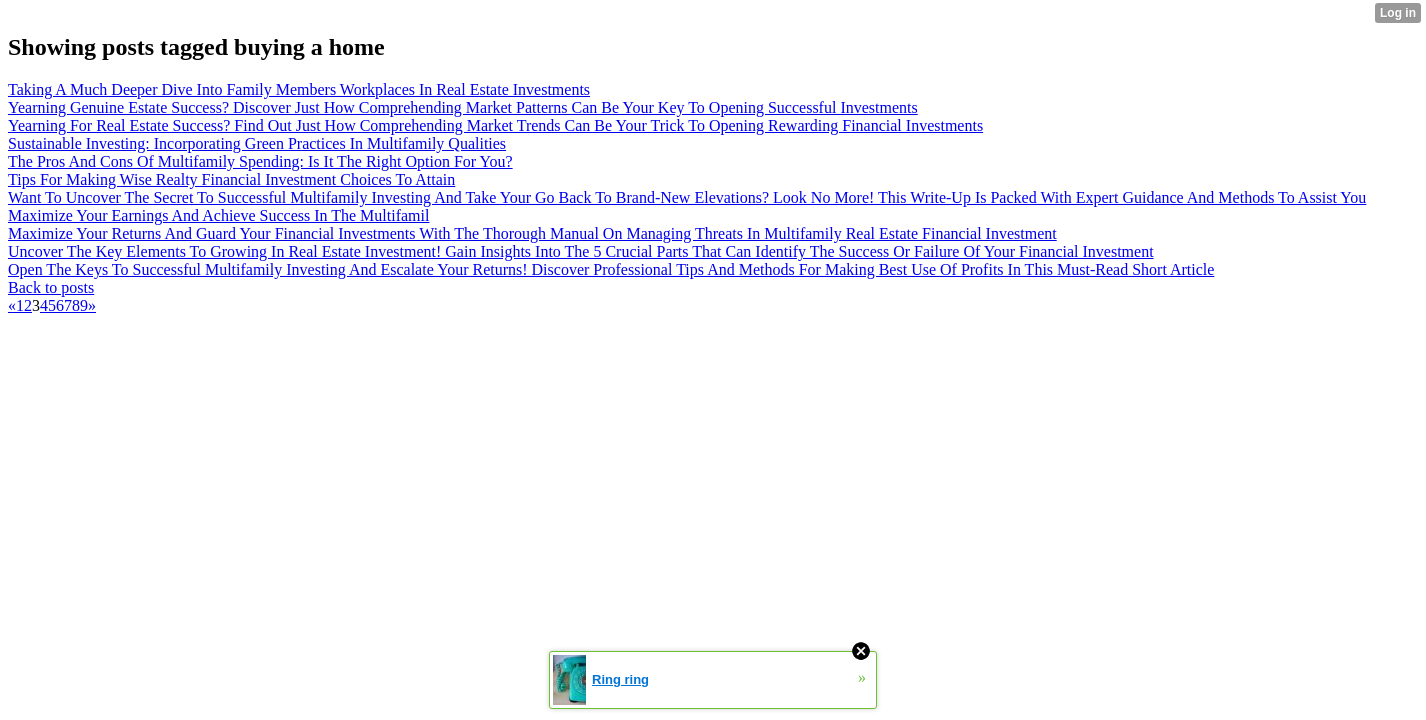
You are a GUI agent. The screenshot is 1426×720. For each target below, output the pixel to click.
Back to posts (51, 287)
